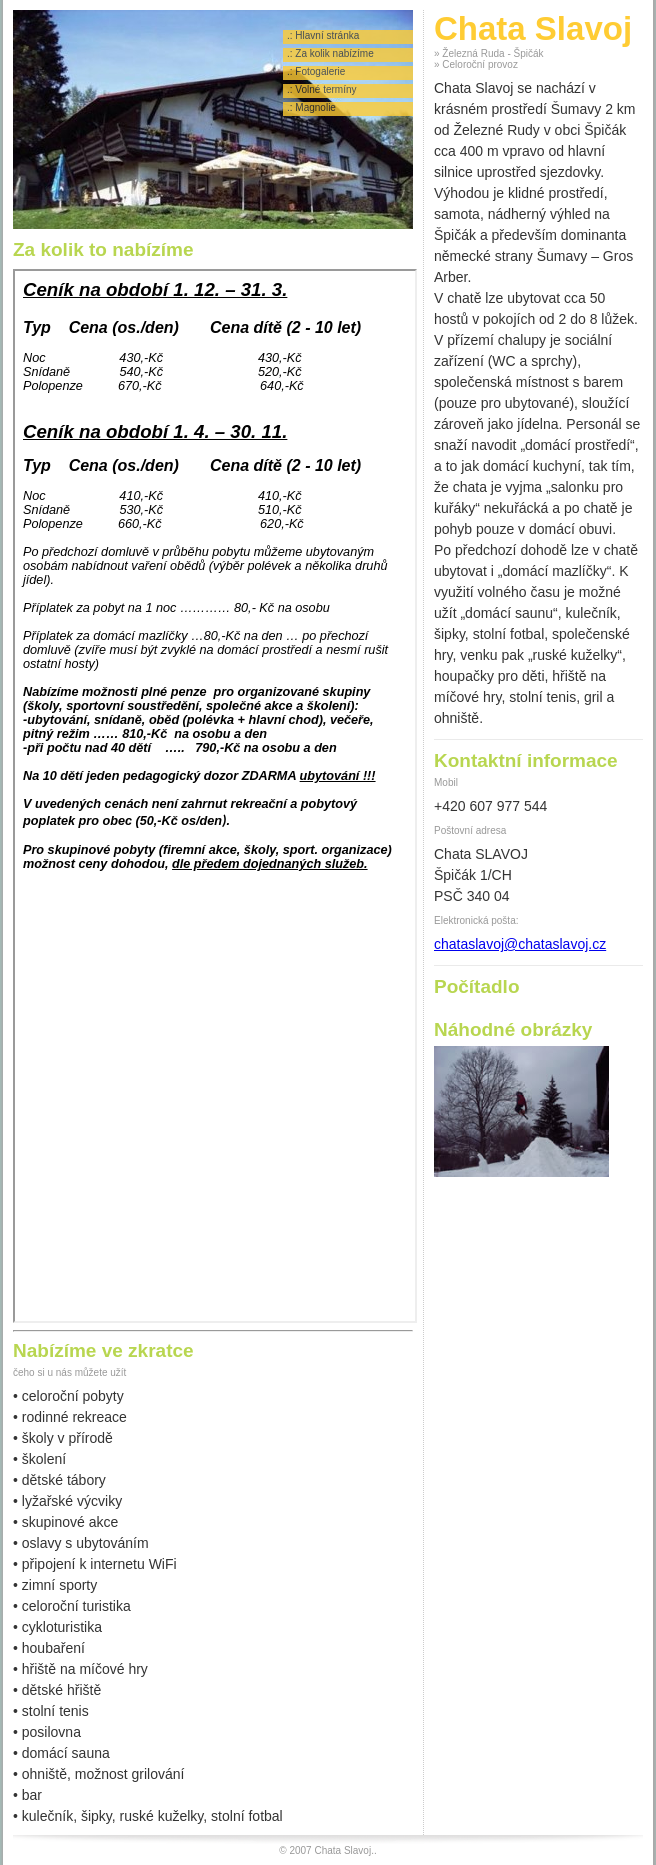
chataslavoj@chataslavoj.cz (520, 944)
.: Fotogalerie (316, 71)
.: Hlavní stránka (323, 35)
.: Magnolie (311, 107)
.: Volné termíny (321, 89)
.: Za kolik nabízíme (330, 53)
